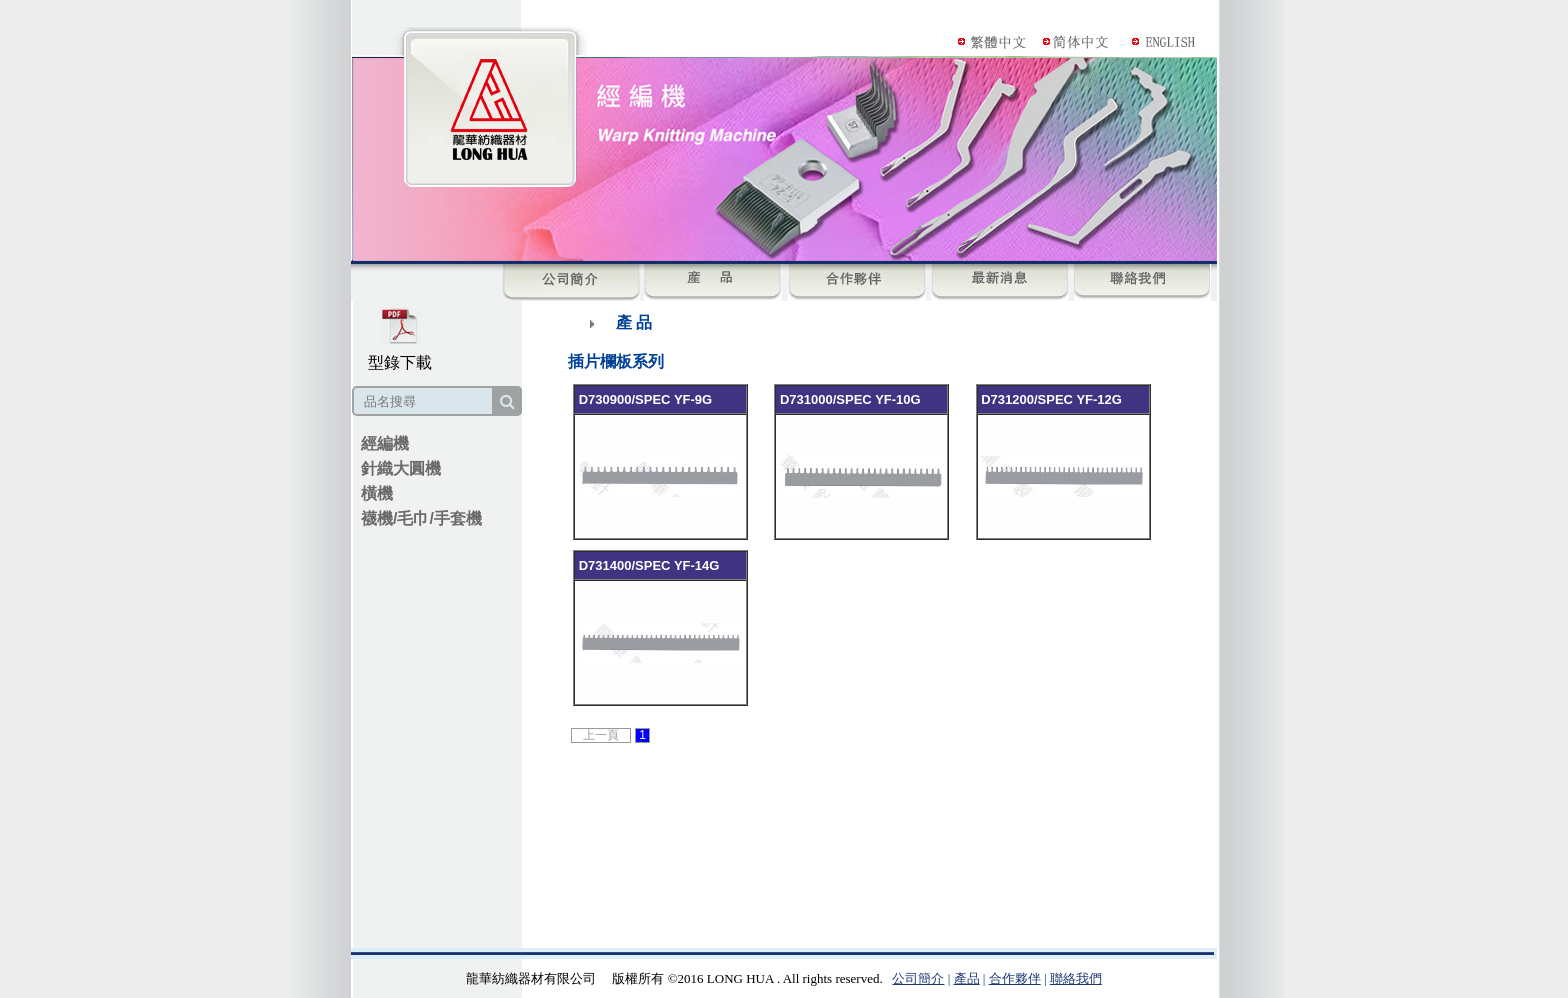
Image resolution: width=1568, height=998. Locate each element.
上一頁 (601, 735)
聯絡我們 (1076, 978)
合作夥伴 (1015, 978)
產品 (967, 978)
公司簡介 (918, 978)
